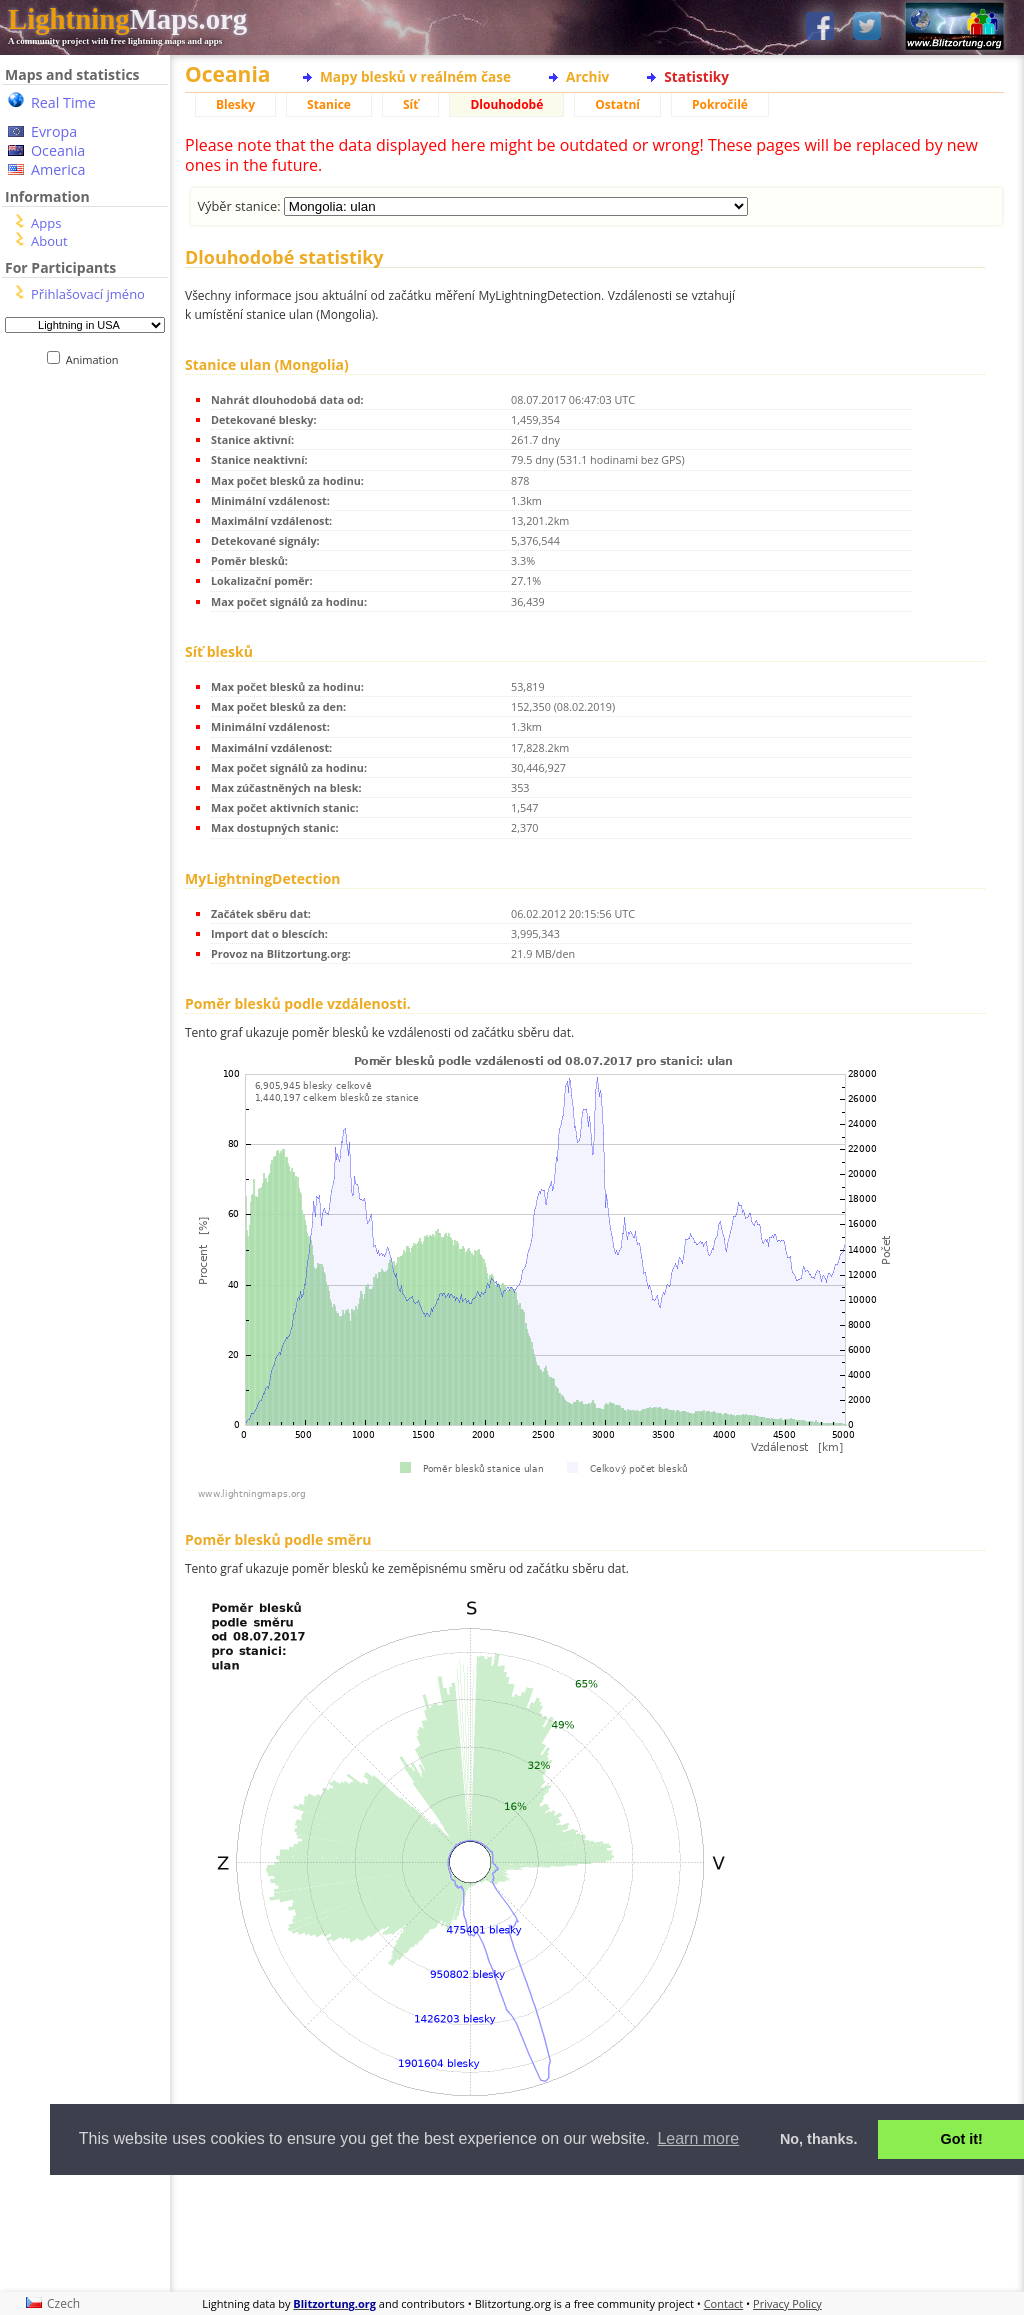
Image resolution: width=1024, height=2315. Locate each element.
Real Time (63, 102)
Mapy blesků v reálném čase (415, 76)
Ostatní (617, 104)
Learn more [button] (698, 2138)
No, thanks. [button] (819, 2139)
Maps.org (127, 19)
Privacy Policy (787, 2303)
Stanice (329, 104)
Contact (724, 2303)
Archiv (587, 76)
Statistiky (696, 76)
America (58, 169)
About (49, 241)
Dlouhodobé (506, 104)
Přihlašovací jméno (88, 294)
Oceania (58, 150)
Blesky (235, 104)
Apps (46, 223)
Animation (96, 359)
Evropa (54, 131)
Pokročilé (720, 104)
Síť (410, 104)
